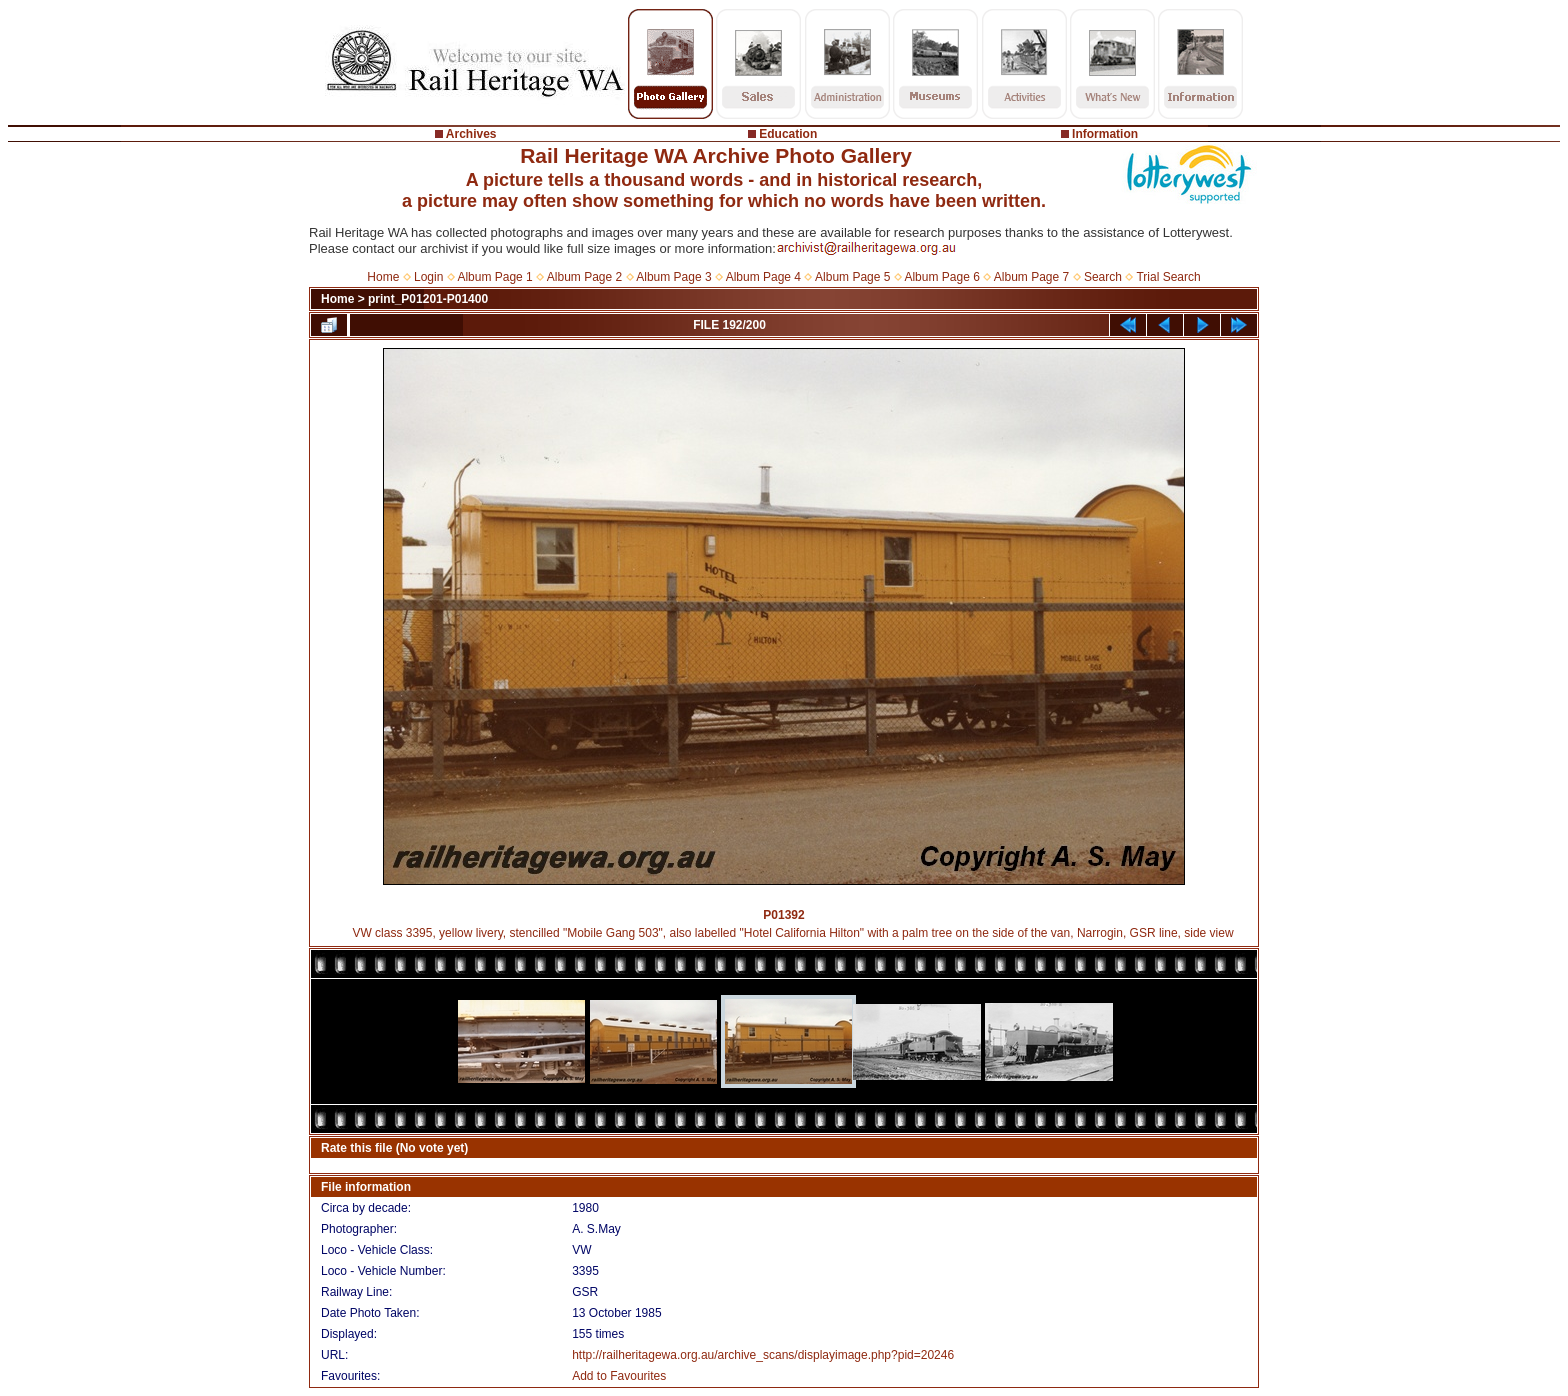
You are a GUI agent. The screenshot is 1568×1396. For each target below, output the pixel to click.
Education (788, 134)
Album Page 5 (852, 277)
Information (1105, 134)
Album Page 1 (494, 277)
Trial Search (1168, 277)
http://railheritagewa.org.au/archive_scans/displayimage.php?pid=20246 (763, 1355)
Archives (471, 134)
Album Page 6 (941, 277)
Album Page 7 (1031, 277)
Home (383, 277)
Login (428, 277)
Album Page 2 (584, 277)
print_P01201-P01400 (428, 299)
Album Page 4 (763, 277)
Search (1103, 277)
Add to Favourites (619, 1376)
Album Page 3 (673, 277)
